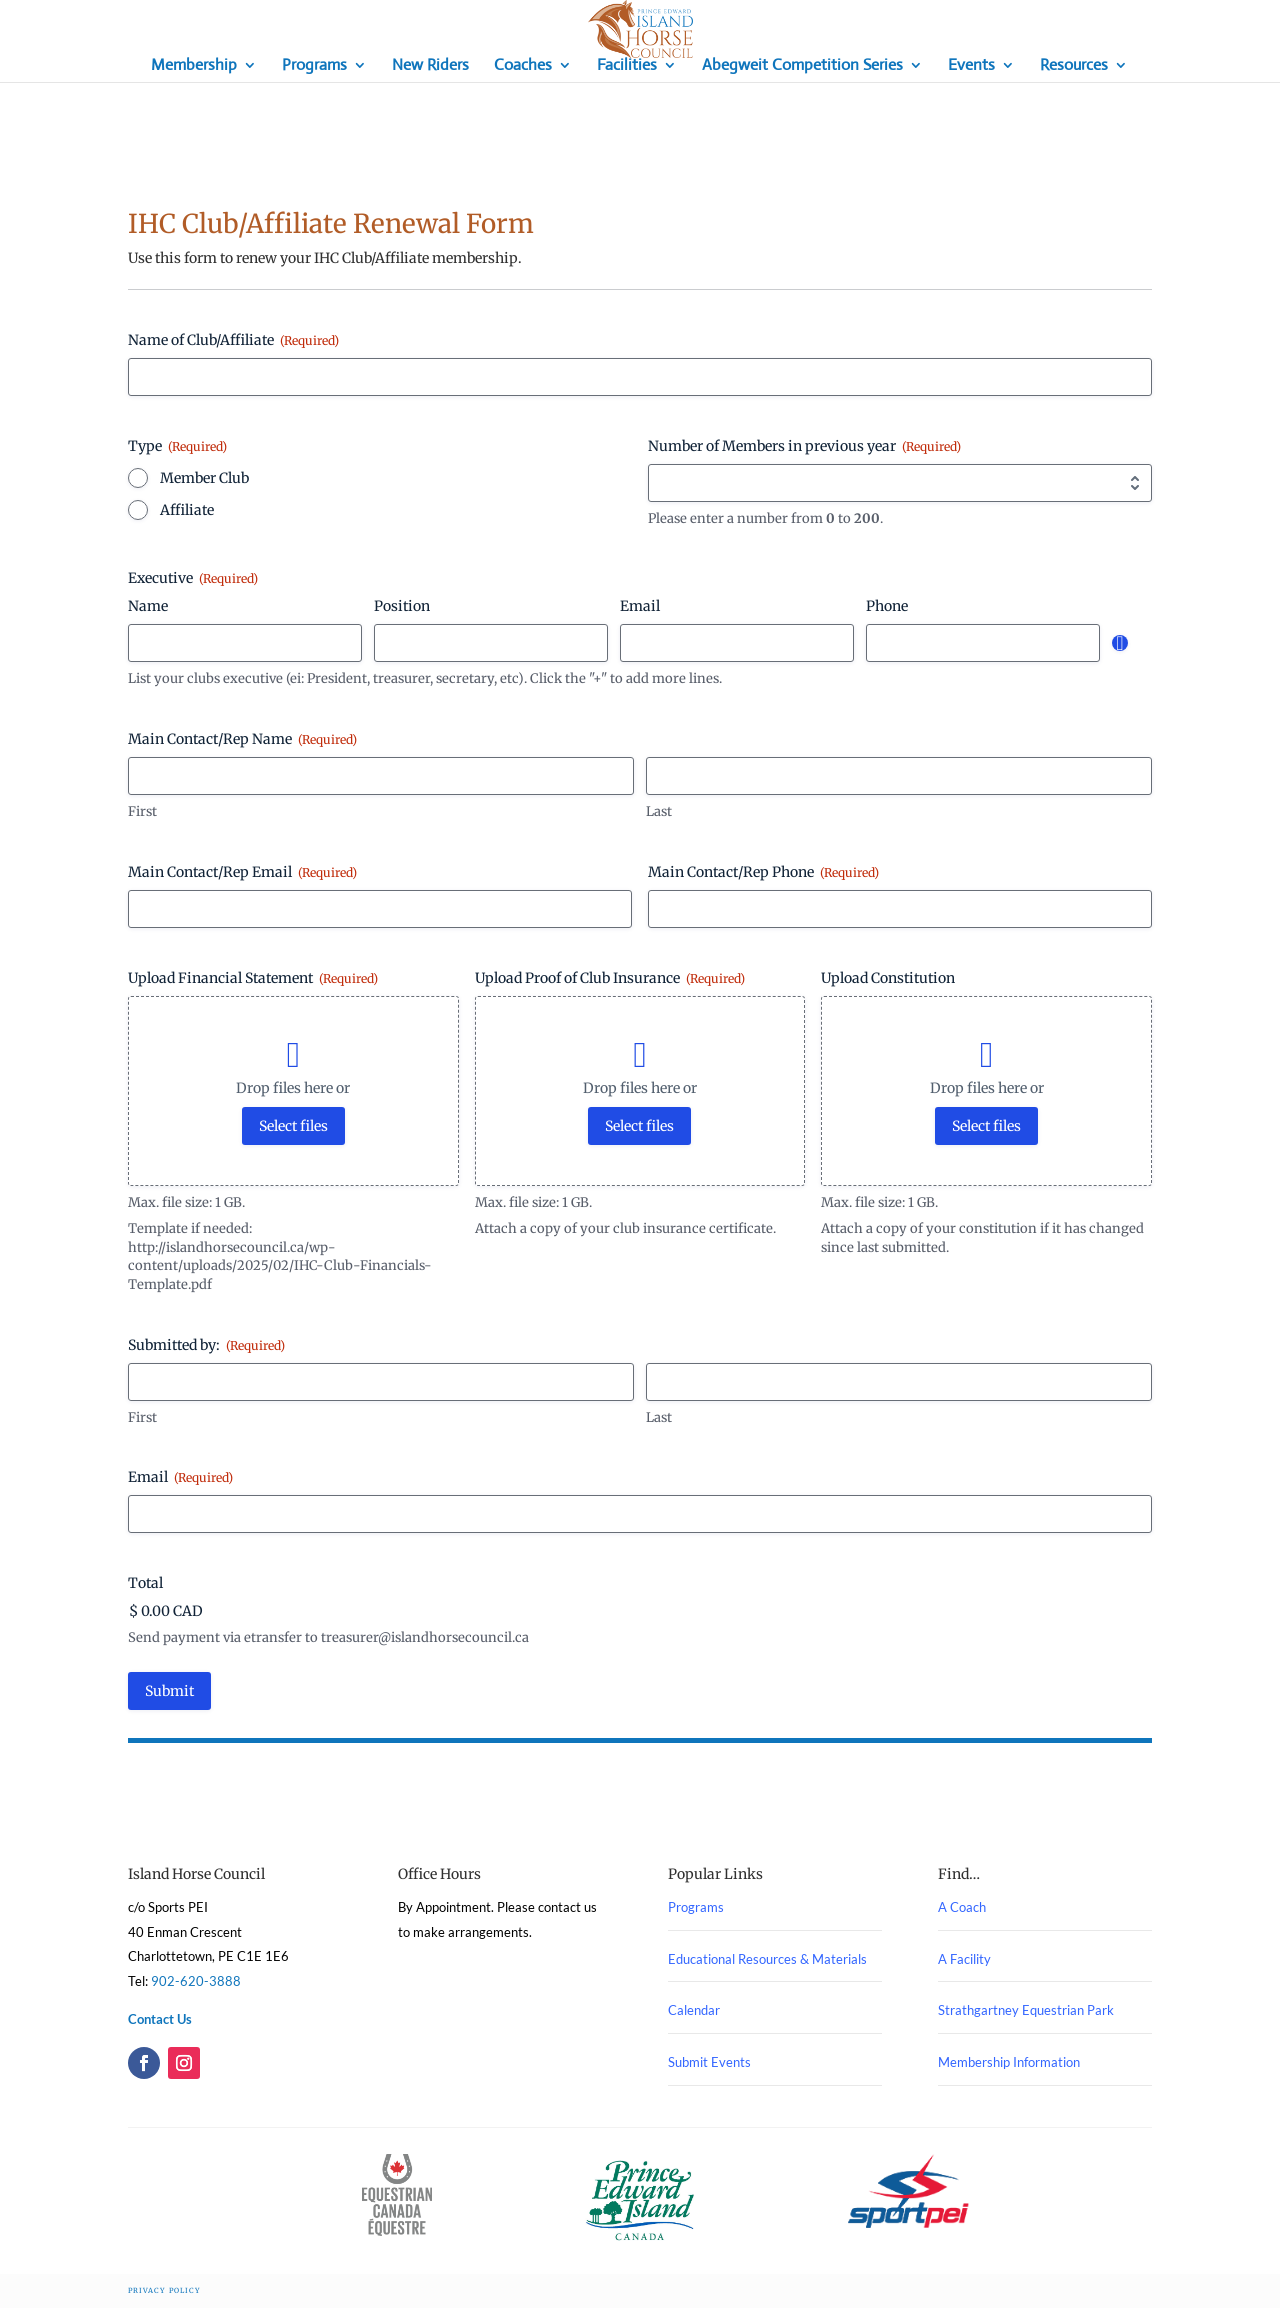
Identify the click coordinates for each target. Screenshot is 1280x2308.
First (142, 811)
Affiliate (187, 510)
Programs (314, 66)
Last (659, 811)
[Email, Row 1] (737, 643)
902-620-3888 (196, 1981)
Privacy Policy (164, 2290)
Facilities (627, 66)
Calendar (694, 2010)
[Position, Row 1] (491, 643)
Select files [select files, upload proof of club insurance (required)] (639, 1126)
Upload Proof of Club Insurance (610, 978)
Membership (194, 66)
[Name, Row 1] (245, 643)
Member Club (204, 478)
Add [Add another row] (1120, 643)
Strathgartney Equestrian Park (1026, 2010)
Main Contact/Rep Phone (763, 872)
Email (180, 1477)
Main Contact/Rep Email (242, 872)
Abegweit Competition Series (802, 66)
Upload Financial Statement (253, 978)
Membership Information (1009, 2062)
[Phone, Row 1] (983, 643)
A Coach (962, 1907)
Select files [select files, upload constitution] (986, 1126)
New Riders (430, 66)
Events (971, 66)
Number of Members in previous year (804, 446)
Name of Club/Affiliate (233, 340)
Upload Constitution (888, 978)
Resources (1074, 66)
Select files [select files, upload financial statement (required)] (293, 1126)
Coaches (523, 66)
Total (145, 1583)
